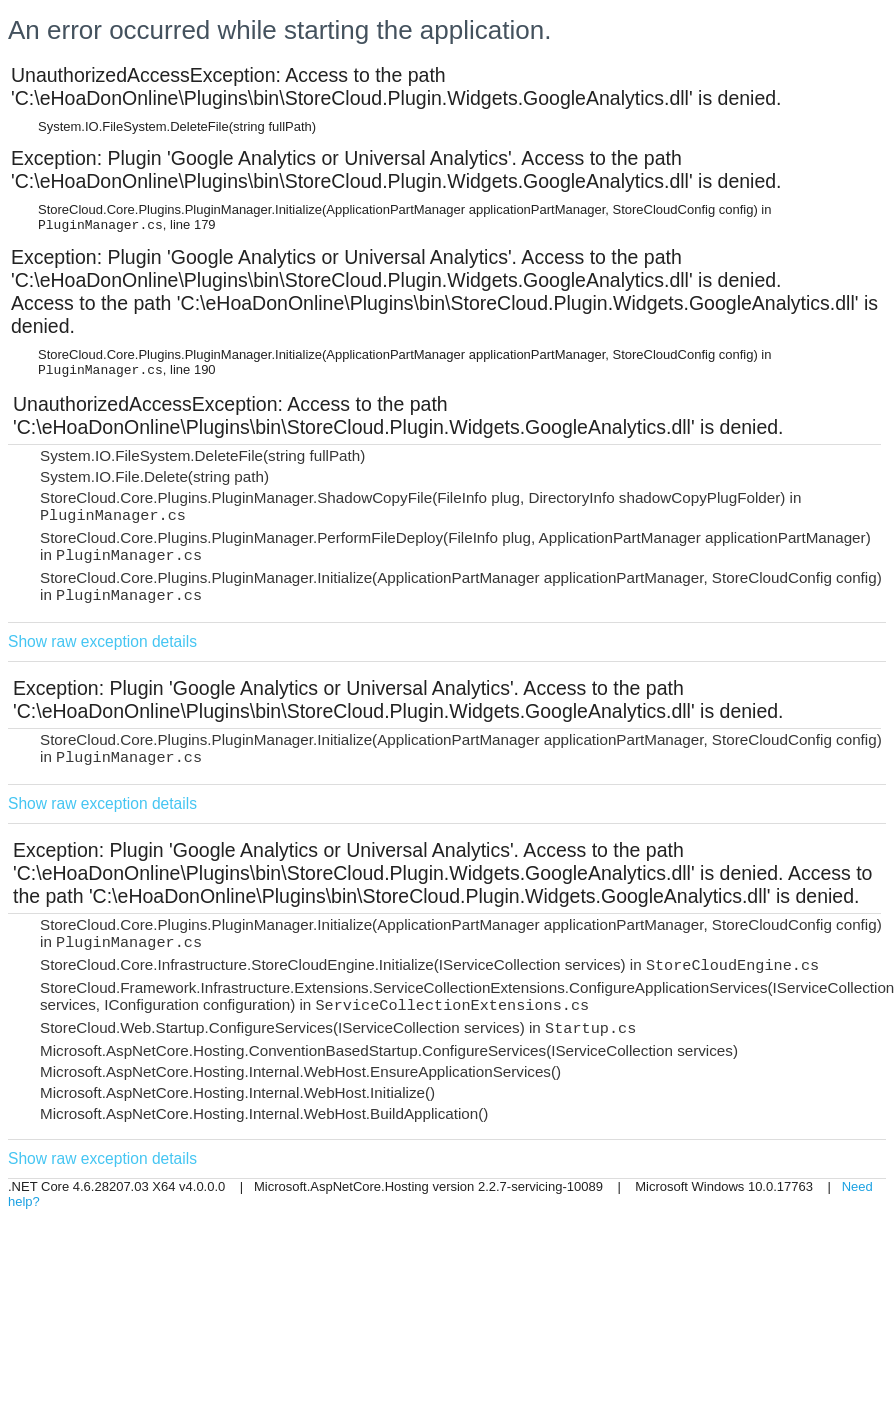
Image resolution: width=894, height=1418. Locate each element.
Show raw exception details (102, 641)
